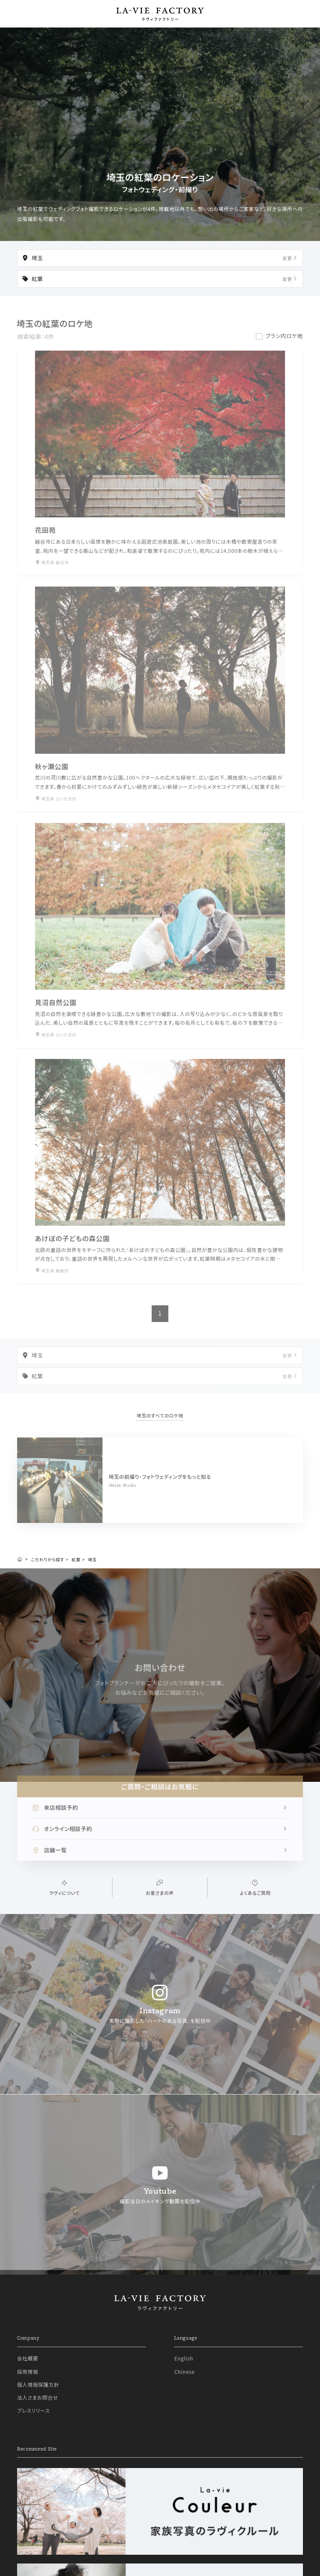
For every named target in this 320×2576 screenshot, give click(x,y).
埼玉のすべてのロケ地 (160, 1423)
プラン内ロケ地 (284, 344)
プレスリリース (33, 2410)
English (183, 2358)
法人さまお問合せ (37, 2397)
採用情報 (27, 2371)
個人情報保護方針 (38, 2384)
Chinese (184, 2371)
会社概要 (27, 2358)
